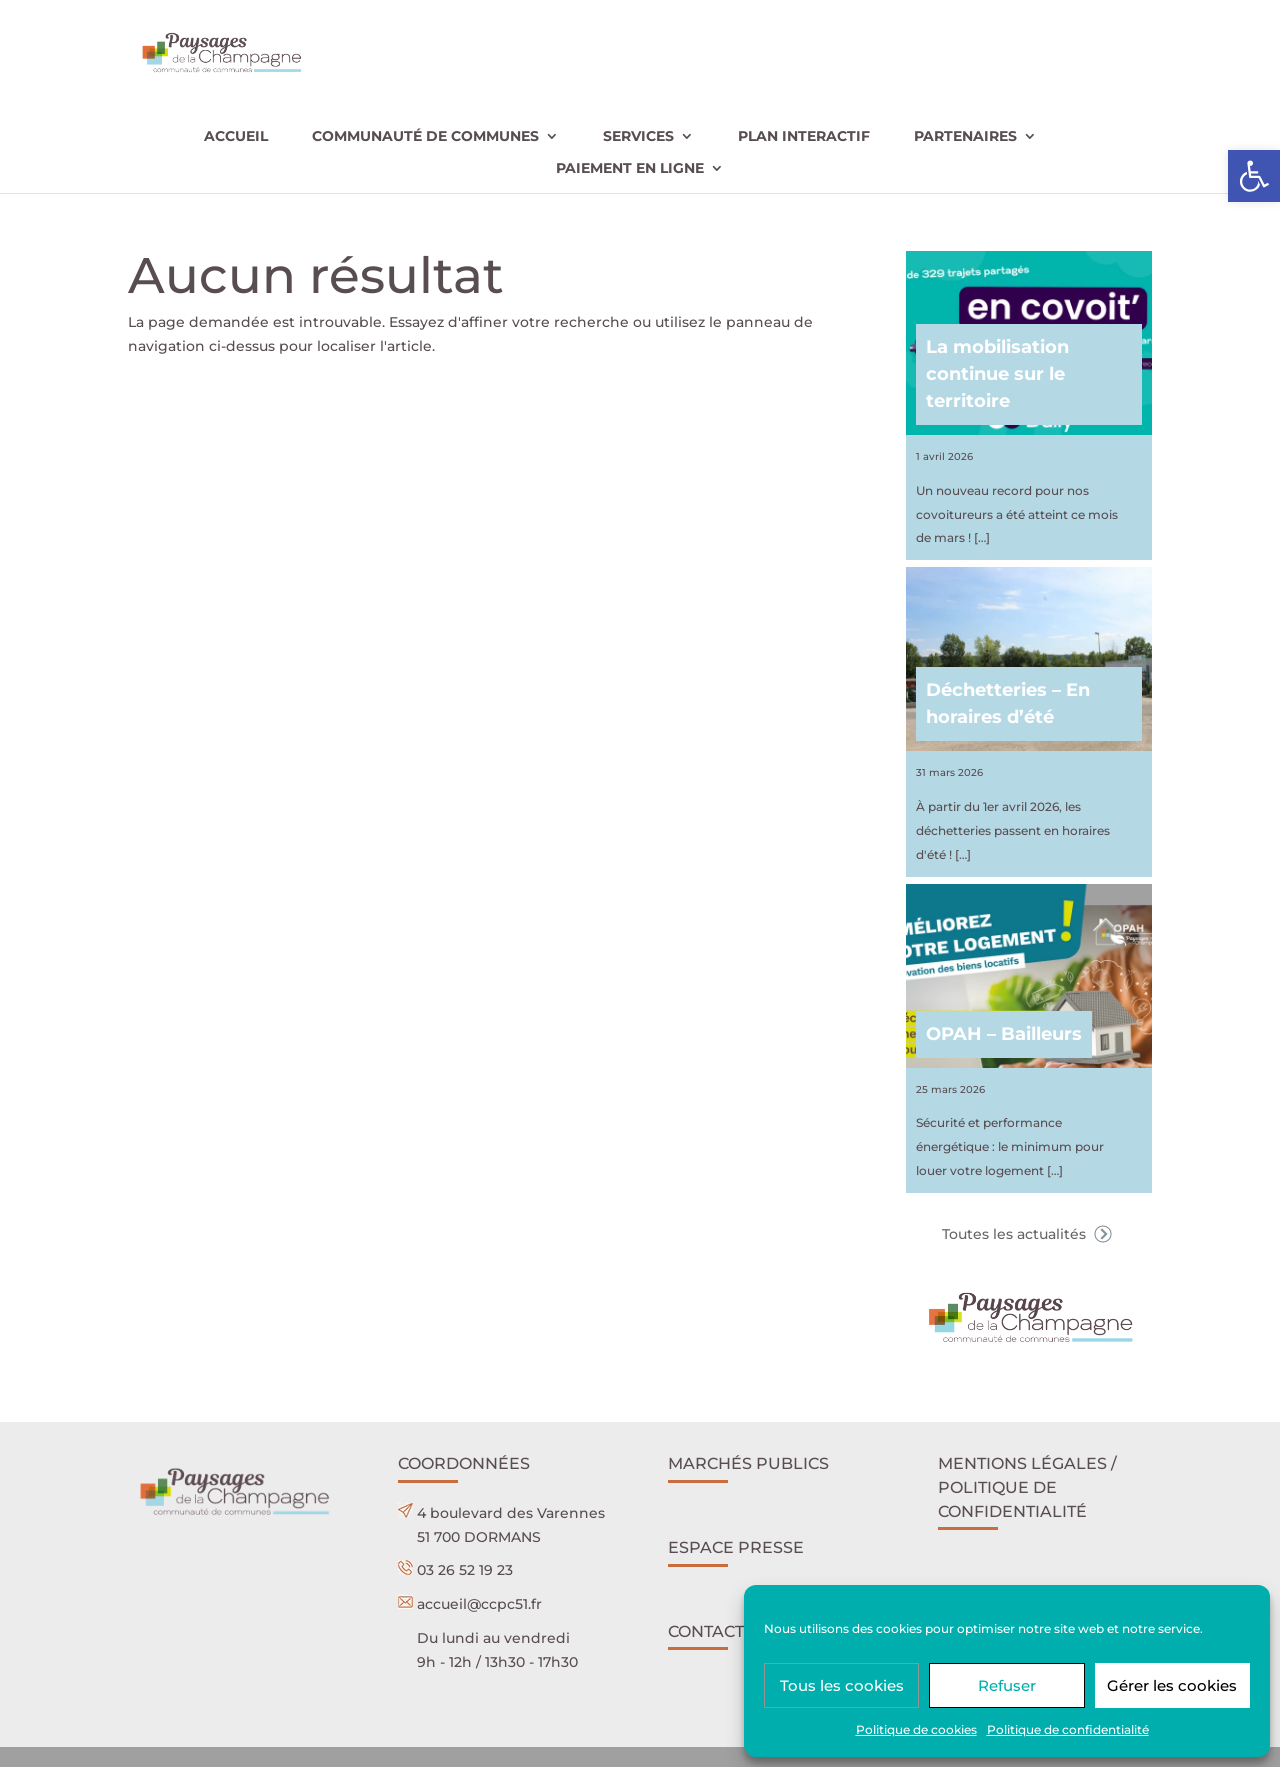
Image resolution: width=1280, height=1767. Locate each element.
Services (638, 137)
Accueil (236, 137)
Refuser (1007, 1685)
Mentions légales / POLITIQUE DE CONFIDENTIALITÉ (1027, 1487)
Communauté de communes (425, 137)
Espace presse (736, 1547)
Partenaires (965, 137)
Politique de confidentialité (1068, 1729)
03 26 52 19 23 (465, 1570)
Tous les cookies (842, 1685)
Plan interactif (804, 137)
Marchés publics (748, 1463)
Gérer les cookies (1172, 1685)
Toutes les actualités (1029, 1234)
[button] (1254, 176)
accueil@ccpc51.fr (479, 1604)
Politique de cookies (916, 1729)
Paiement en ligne (630, 169)
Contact (706, 1631)
